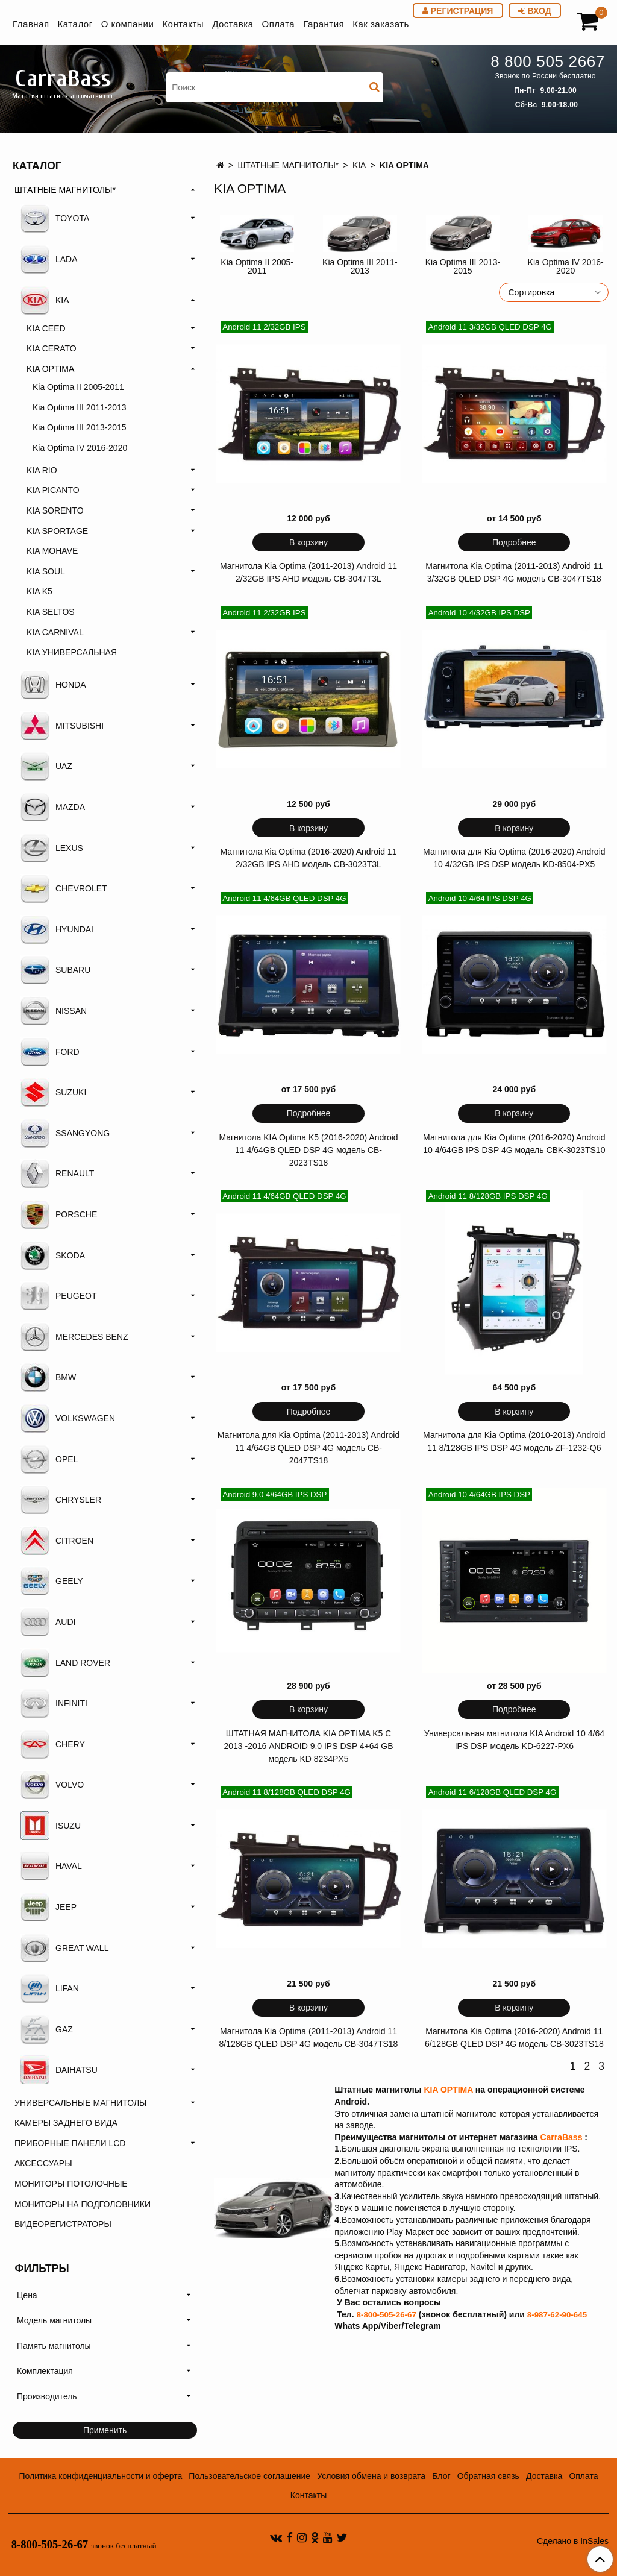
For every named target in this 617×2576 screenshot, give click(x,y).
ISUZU (50, 1825)
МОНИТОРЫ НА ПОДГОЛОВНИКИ (82, 2204)
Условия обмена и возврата (371, 2476)
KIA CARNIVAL (55, 632)
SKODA (52, 1255)
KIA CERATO (52, 348)
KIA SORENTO (55, 510)
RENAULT (57, 1173)
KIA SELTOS (51, 612)
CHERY (52, 1744)
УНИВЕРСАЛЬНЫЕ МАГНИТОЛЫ (80, 2103)
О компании (127, 24)
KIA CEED (46, 328)
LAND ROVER (65, 1662)
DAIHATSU (59, 2069)
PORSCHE (58, 1214)
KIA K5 (39, 591)
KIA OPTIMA (50, 369)
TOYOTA (54, 218)
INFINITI (53, 1703)
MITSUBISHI (62, 725)
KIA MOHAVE (52, 551)
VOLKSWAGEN (67, 1418)
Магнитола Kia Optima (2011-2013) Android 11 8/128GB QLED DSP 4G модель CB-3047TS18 (308, 2037)
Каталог (75, 24)
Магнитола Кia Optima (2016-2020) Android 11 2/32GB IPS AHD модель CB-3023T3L (309, 858)
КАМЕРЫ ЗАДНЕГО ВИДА (65, 2123)
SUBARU (55, 969)
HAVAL (51, 1866)
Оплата (278, 24)
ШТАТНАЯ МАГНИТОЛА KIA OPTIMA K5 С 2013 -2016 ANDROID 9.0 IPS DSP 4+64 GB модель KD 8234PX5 (308, 1746)
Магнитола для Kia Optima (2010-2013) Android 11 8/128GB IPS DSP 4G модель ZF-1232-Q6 (514, 1441)
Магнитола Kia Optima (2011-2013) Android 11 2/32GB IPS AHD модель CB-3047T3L (308, 572)
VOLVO (52, 1784)
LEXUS (51, 848)
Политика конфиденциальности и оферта (100, 2476)
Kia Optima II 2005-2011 (257, 266)
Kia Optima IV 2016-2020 (566, 266)
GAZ (46, 2029)
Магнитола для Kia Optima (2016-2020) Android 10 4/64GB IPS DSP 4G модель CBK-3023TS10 (514, 1143)
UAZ (46, 766)
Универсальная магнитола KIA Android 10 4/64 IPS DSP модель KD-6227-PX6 (514, 1740)
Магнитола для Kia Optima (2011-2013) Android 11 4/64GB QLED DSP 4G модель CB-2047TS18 (308, 1447)
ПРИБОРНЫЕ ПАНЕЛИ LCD (69, 2143)
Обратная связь (488, 2476)
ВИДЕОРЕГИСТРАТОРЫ (62, 2224)
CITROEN (56, 1540)
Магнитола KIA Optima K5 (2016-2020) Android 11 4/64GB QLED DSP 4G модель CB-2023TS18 (308, 1149)
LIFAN (49, 1988)
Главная (31, 24)
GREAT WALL (64, 1948)
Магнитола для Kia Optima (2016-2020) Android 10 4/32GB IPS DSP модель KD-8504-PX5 (514, 858)
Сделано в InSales (573, 2541)
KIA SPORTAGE (57, 531)
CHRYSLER (60, 1499)
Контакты (183, 24)
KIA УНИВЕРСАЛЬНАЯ (72, 652)
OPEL (49, 1459)
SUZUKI (53, 1092)
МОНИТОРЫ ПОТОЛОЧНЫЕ (71, 2183)
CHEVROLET (63, 888)
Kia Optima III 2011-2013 (360, 266)
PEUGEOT (58, 1295)
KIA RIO (42, 470)
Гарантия (323, 24)
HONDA (53, 684)
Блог (441, 2476)
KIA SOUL (46, 571)
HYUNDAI (56, 929)
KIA (359, 165)
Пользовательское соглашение (249, 2476)
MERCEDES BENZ (74, 1336)
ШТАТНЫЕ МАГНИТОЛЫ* (288, 165)
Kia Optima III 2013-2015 (463, 266)
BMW (48, 1377)
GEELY (51, 1580)
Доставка (232, 24)
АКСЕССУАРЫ (43, 2163)
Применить (105, 2430)
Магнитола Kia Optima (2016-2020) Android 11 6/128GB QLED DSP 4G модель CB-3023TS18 (514, 2037)
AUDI (47, 1621)
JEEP (48, 1907)
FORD (50, 1051)
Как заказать (380, 24)
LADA (49, 259)
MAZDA (52, 807)
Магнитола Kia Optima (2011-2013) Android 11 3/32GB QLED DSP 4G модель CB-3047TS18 (514, 572)
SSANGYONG (65, 1133)
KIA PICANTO (53, 490)
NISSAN (53, 1010)
